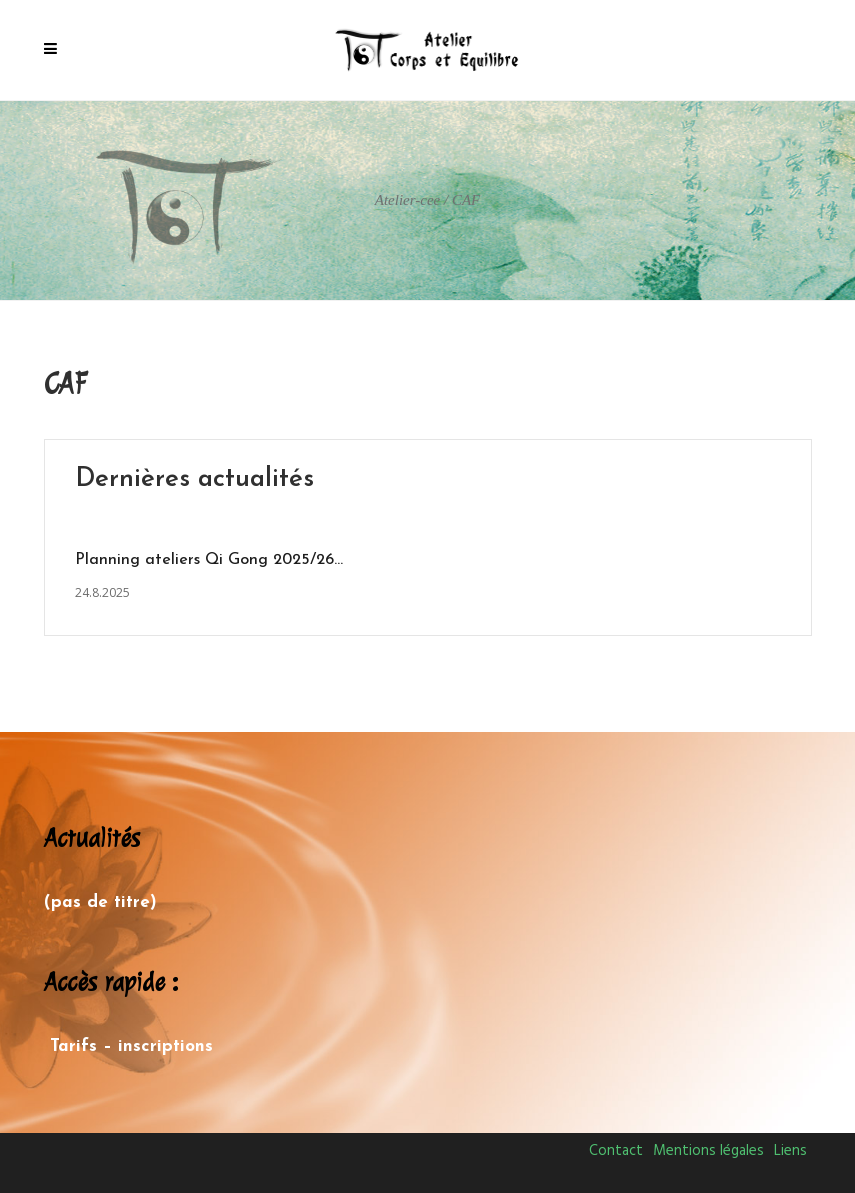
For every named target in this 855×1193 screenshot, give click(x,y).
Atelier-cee (408, 200)
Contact (616, 1151)
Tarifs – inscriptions (131, 1046)
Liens (790, 1151)
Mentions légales (708, 1151)
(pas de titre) (100, 902)
